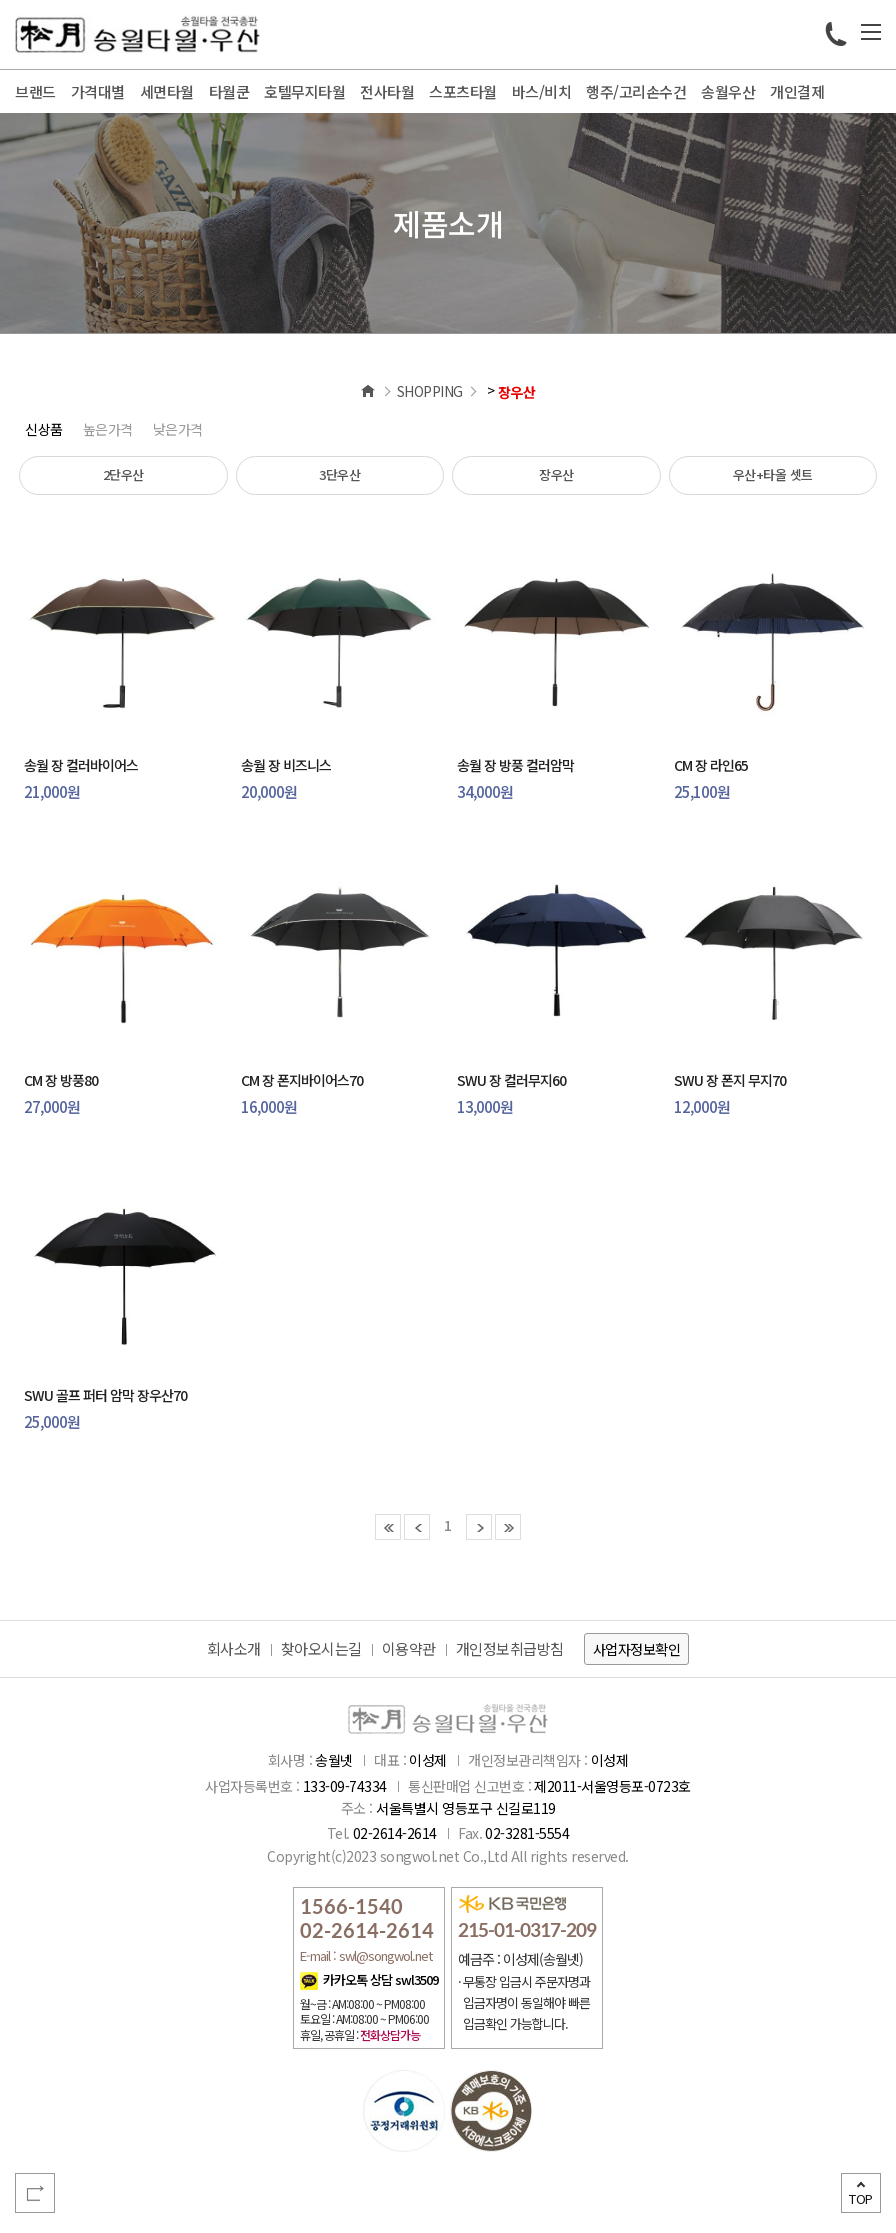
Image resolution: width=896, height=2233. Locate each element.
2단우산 (123, 474)
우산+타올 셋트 (773, 474)
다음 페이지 (479, 1527)
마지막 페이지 (508, 1527)
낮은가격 (178, 429)
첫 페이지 (388, 1527)
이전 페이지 (417, 1527)
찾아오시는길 (321, 1648)
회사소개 (234, 1648)
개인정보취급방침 (510, 1648)
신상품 (44, 429)
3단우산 (339, 474)
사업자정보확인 (637, 1649)
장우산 (556, 474)
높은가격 (108, 429)
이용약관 (409, 1648)
